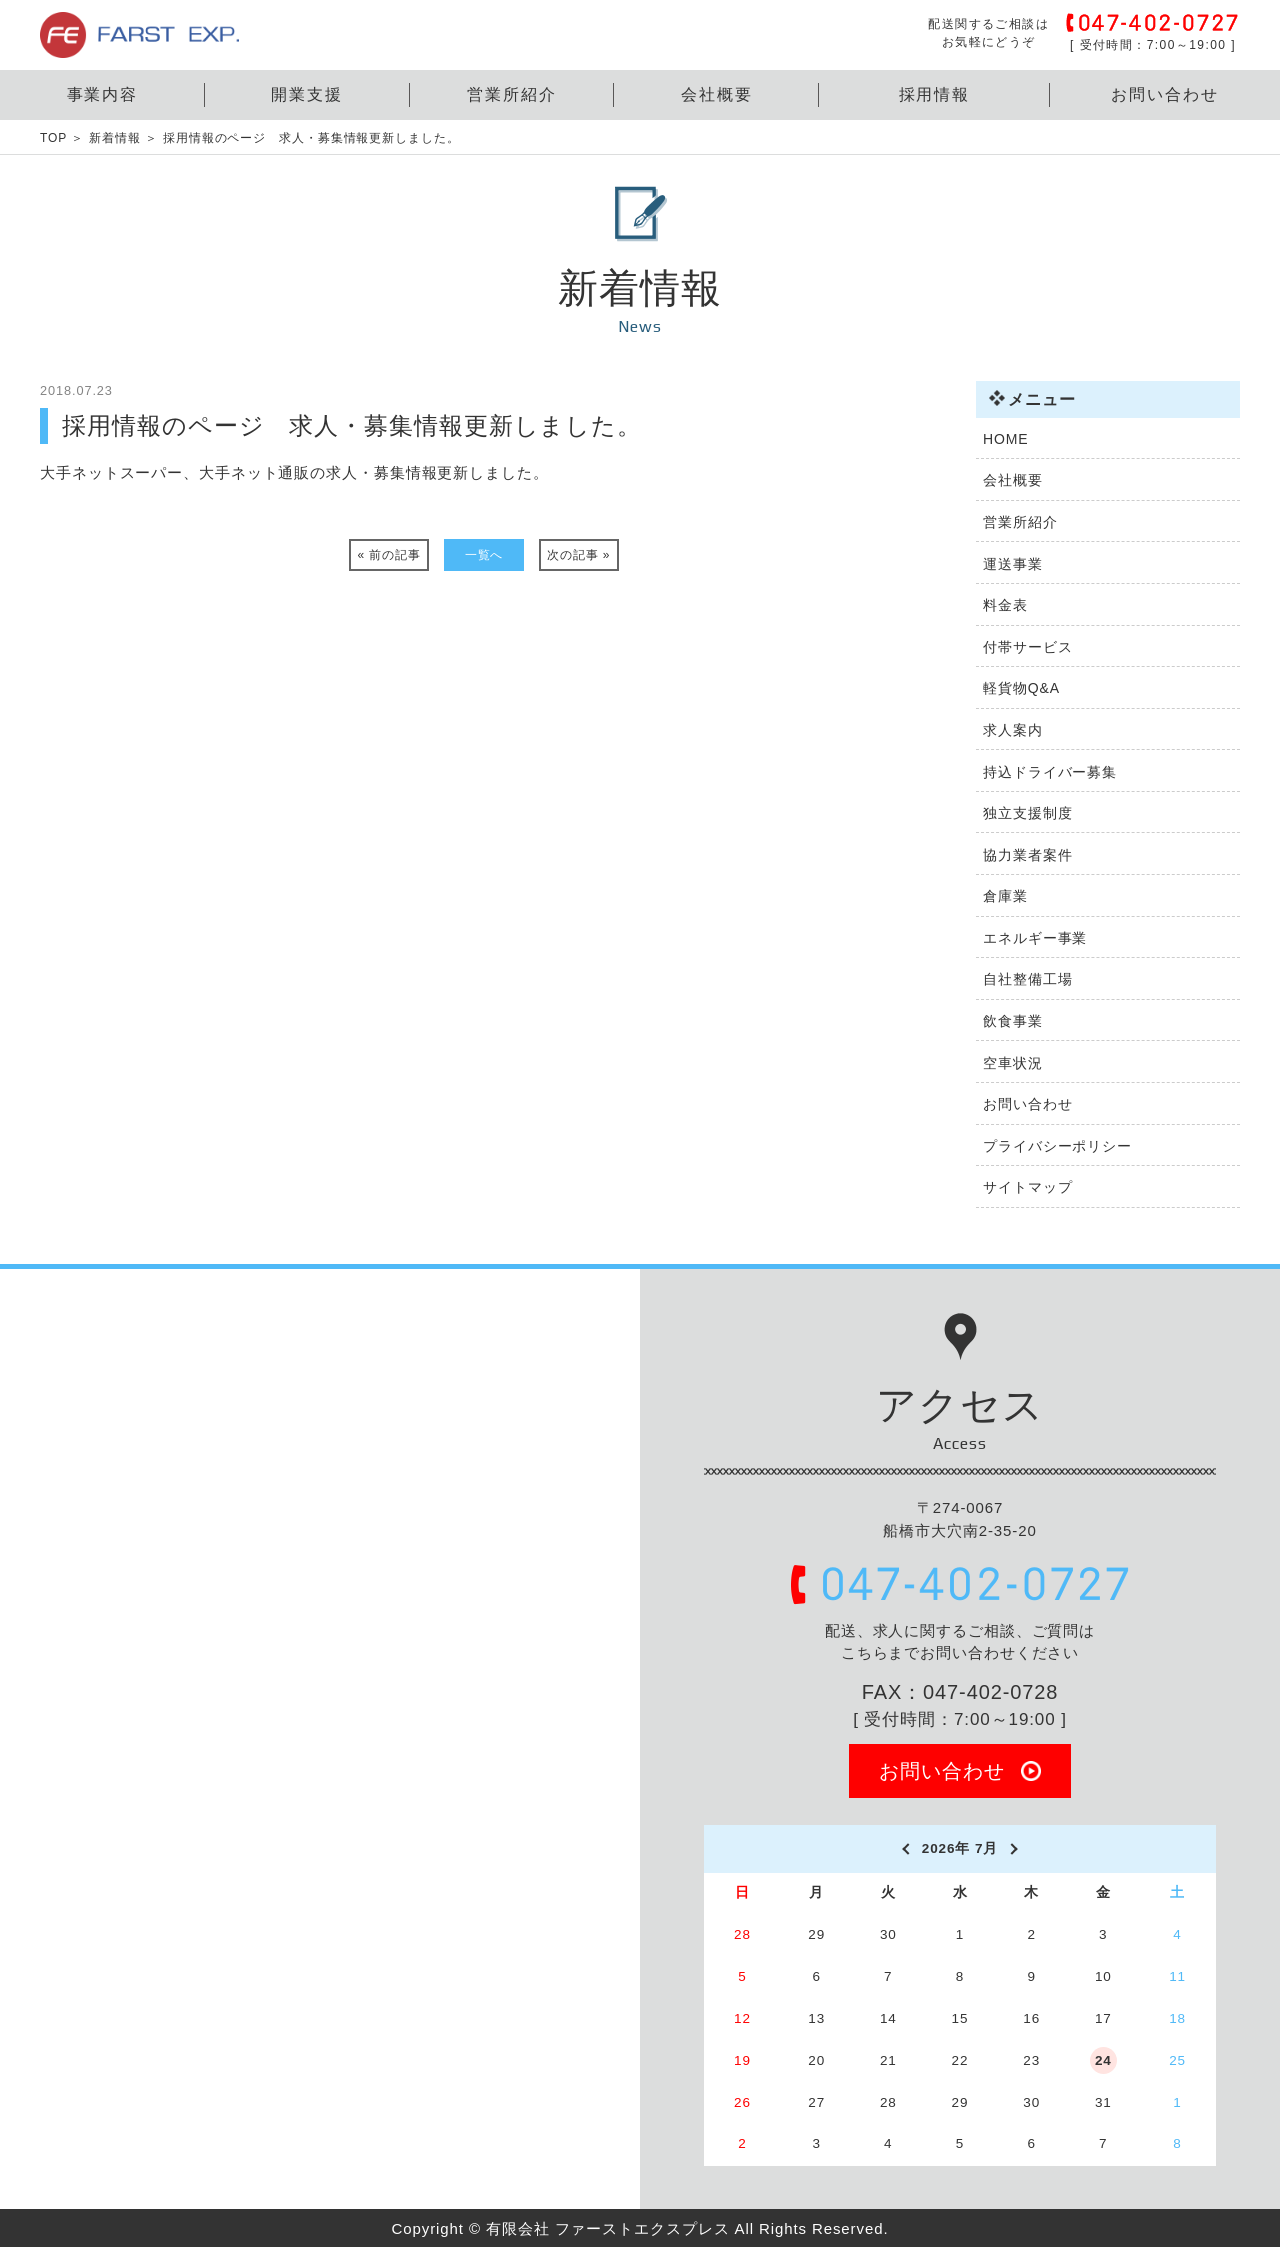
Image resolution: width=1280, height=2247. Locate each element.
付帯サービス (1027, 647)
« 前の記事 (389, 555)
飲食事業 (1013, 1021)
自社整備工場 (1027, 979)
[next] (1015, 1849)
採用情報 (935, 94)
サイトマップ (1027, 1187)
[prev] (905, 1849)
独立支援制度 (1027, 813)
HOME (1006, 439)
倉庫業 (1005, 896)
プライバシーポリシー (1057, 1146)
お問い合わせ (1165, 94)
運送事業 (1013, 564)
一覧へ (484, 555)
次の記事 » (578, 555)
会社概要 (717, 94)
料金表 (1005, 605)
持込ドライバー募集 (1050, 772)
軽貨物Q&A (1021, 688)
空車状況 (1013, 1063)
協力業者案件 (1027, 855)
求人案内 (1013, 730)
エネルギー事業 (1035, 938)
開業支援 (307, 94)
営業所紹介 (512, 94)
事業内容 (103, 94)
